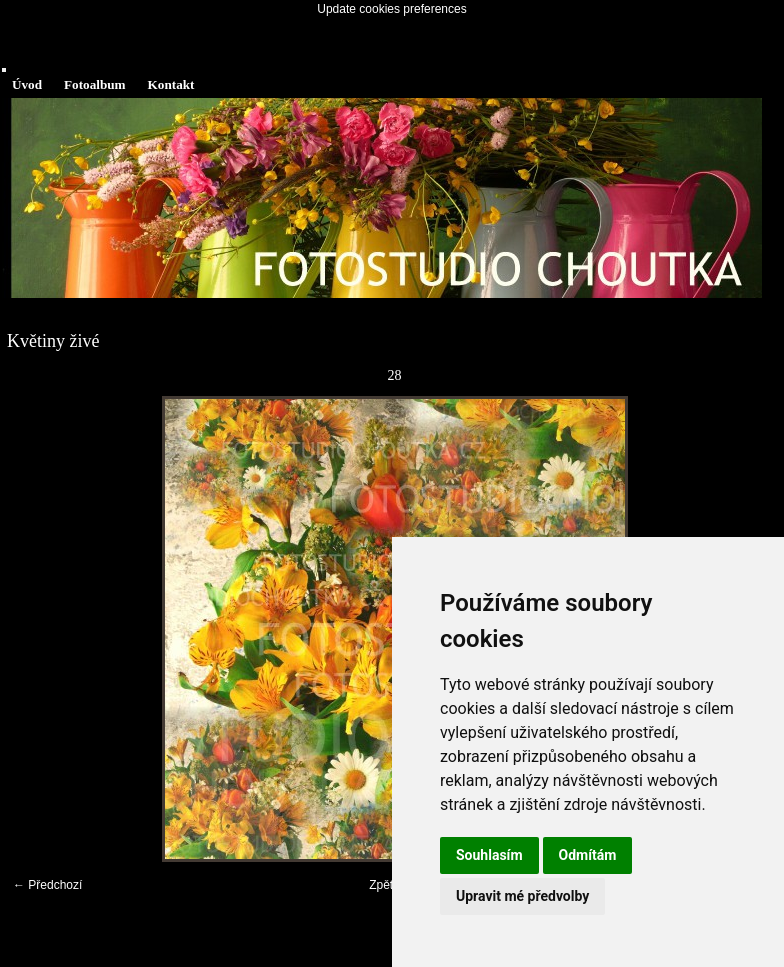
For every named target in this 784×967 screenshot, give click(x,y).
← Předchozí (47, 885)
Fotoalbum (95, 84)
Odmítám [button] (588, 855)
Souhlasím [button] (489, 855)
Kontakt (171, 84)
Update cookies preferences (391, 9)
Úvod (27, 84)
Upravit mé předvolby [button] (522, 896)
